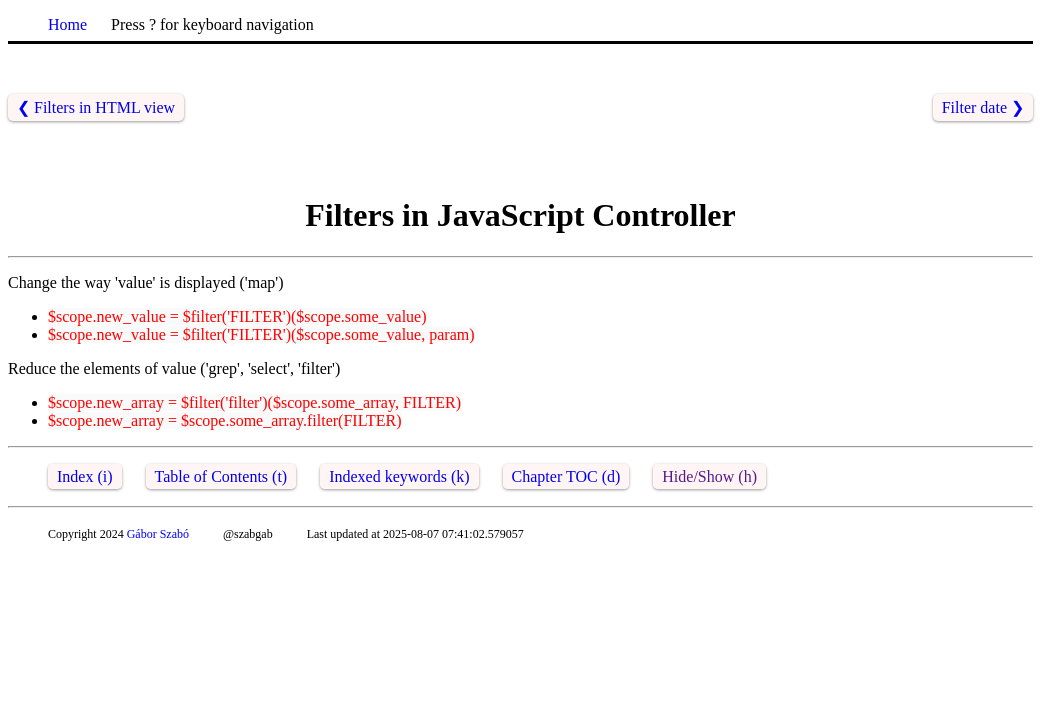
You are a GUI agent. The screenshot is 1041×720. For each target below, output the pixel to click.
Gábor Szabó (158, 534)
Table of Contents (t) (221, 476)
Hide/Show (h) (709, 476)
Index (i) (85, 476)
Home (67, 24)
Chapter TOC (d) (566, 476)
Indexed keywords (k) (399, 476)
